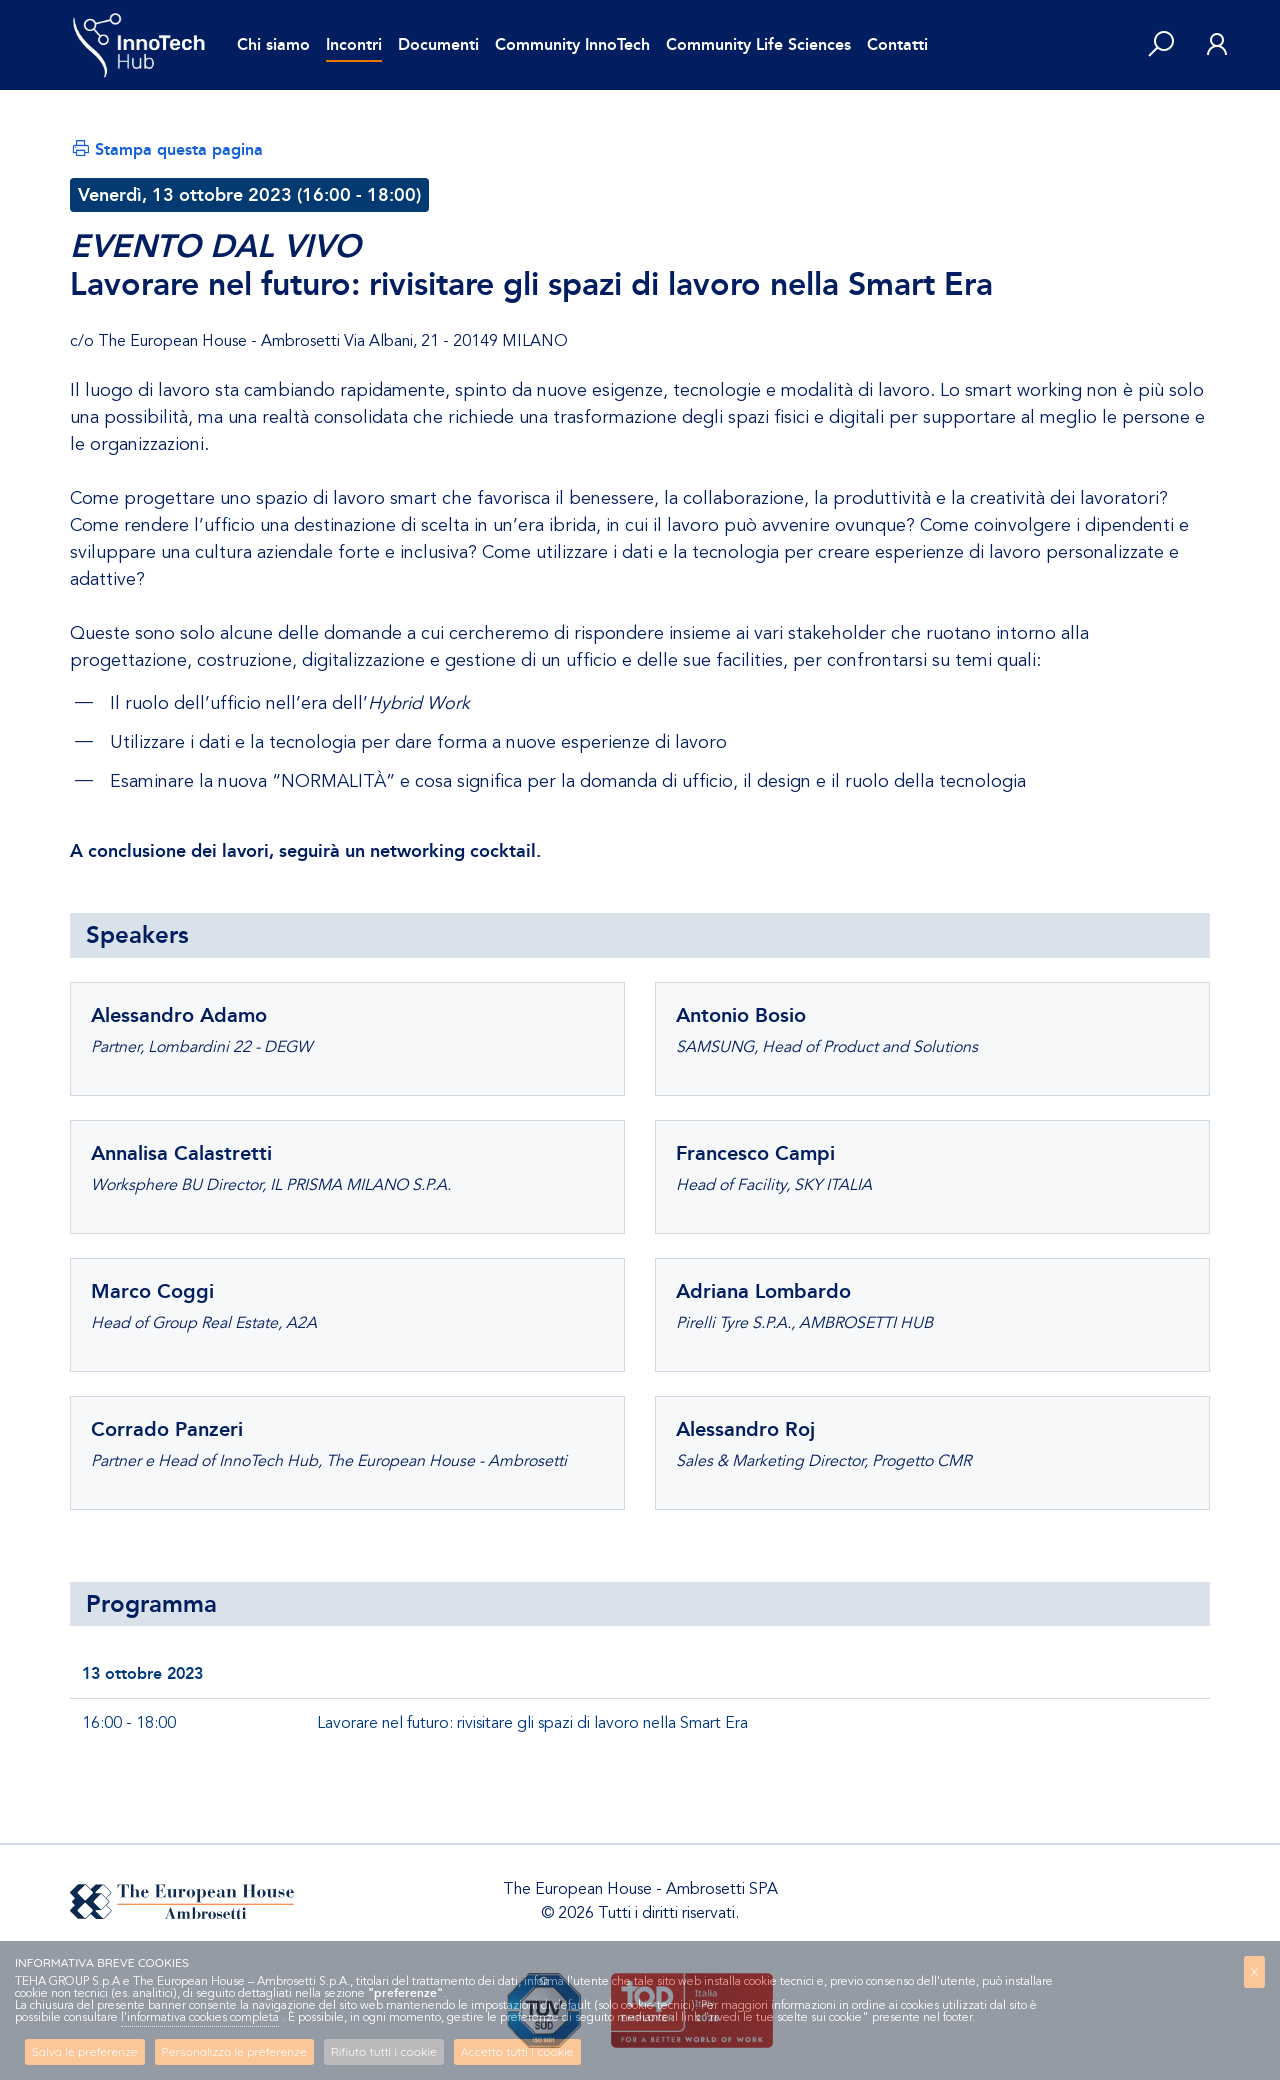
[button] (1161, 45)
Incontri (354, 44)
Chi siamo (273, 44)
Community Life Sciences (758, 44)
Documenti (438, 44)
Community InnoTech (572, 44)
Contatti (897, 44)
